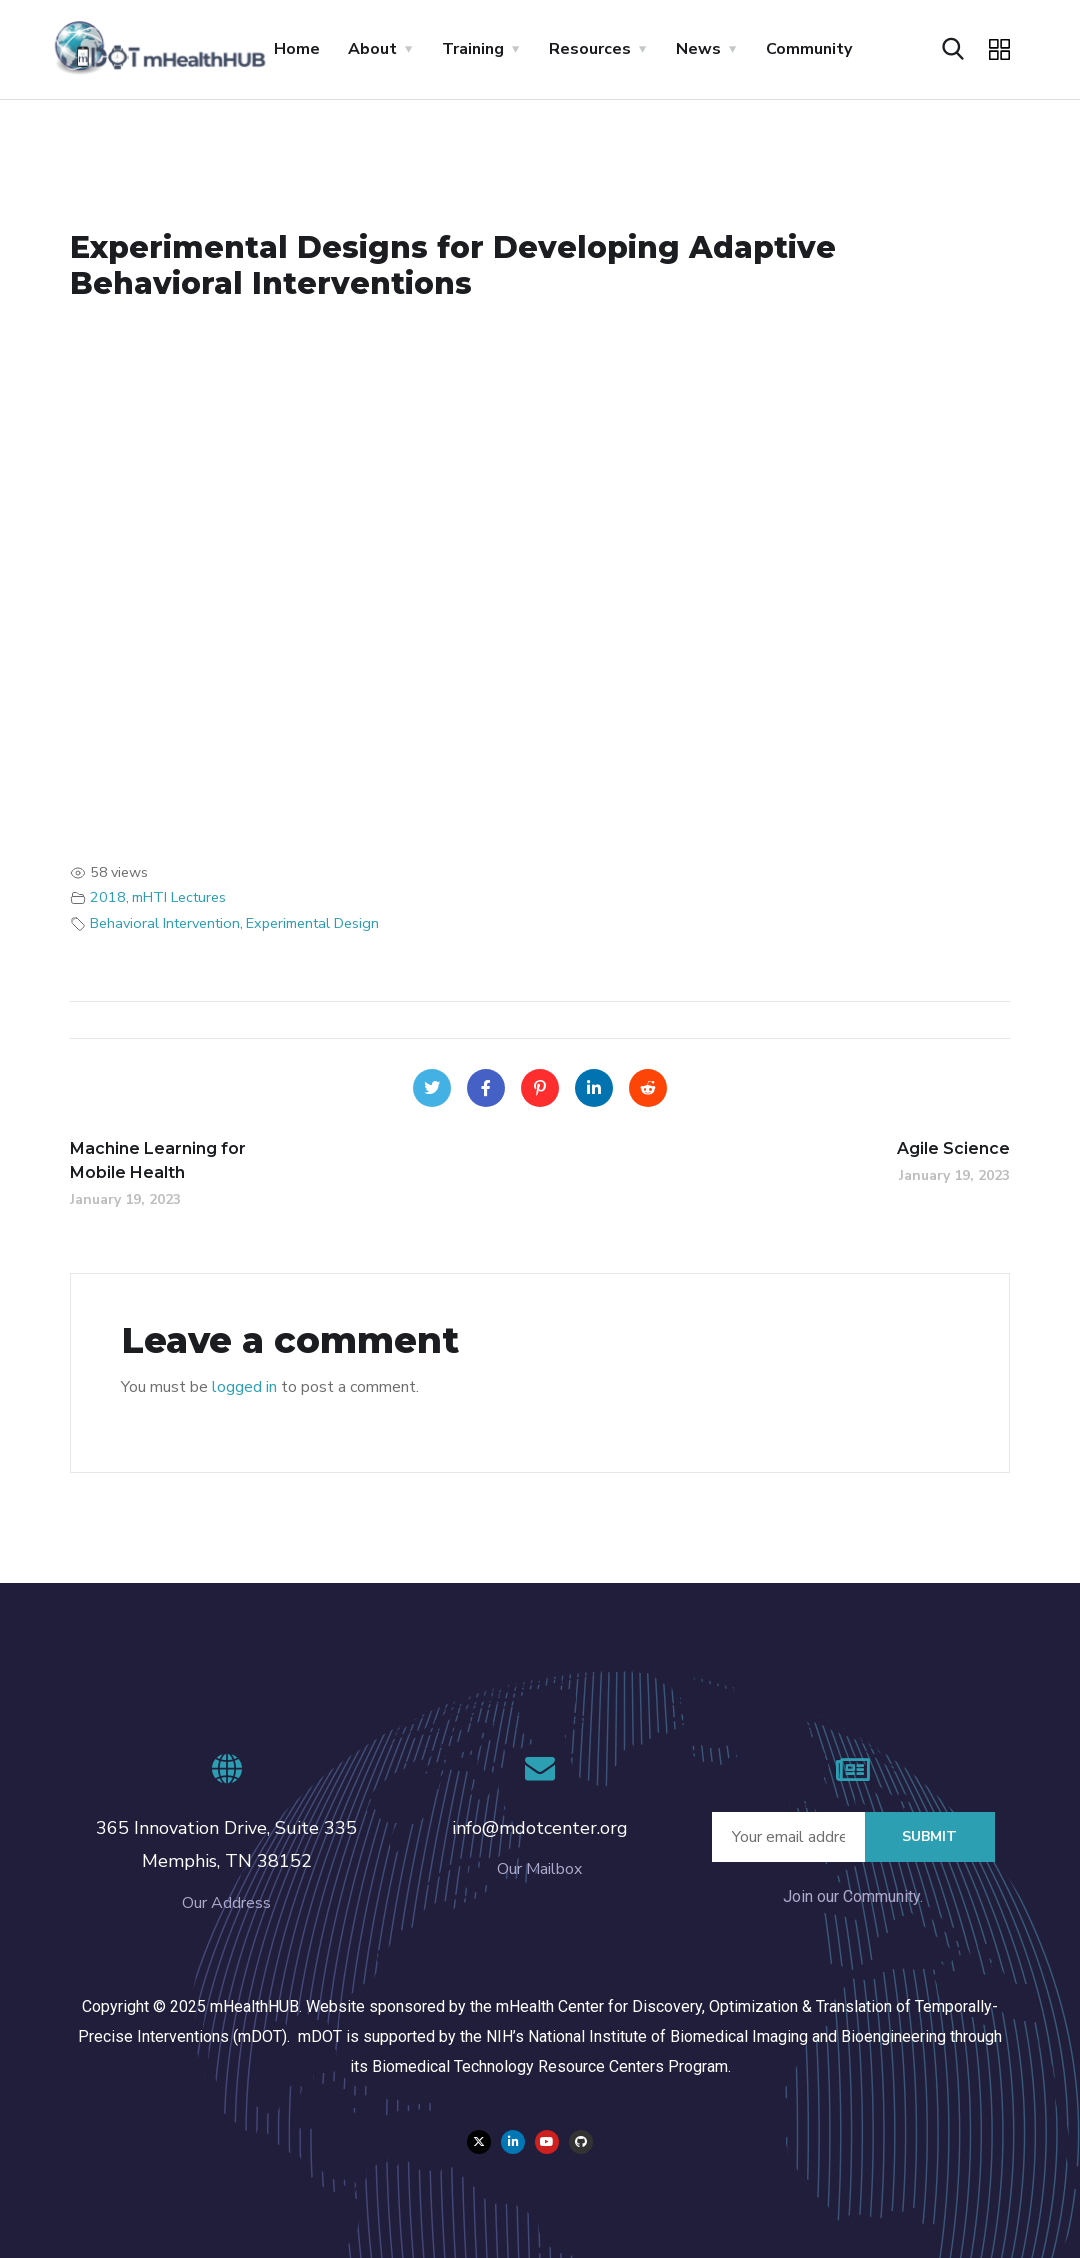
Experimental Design (312, 923)
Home (297, 49)
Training (473, 49)
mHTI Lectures (179, 897)
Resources (590, 49)
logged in (244, 1387)
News (698, 49)
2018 (108, 897)
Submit (929, 1836)
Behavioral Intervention (165, 923)
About (372, 49)
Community (809, 49)
